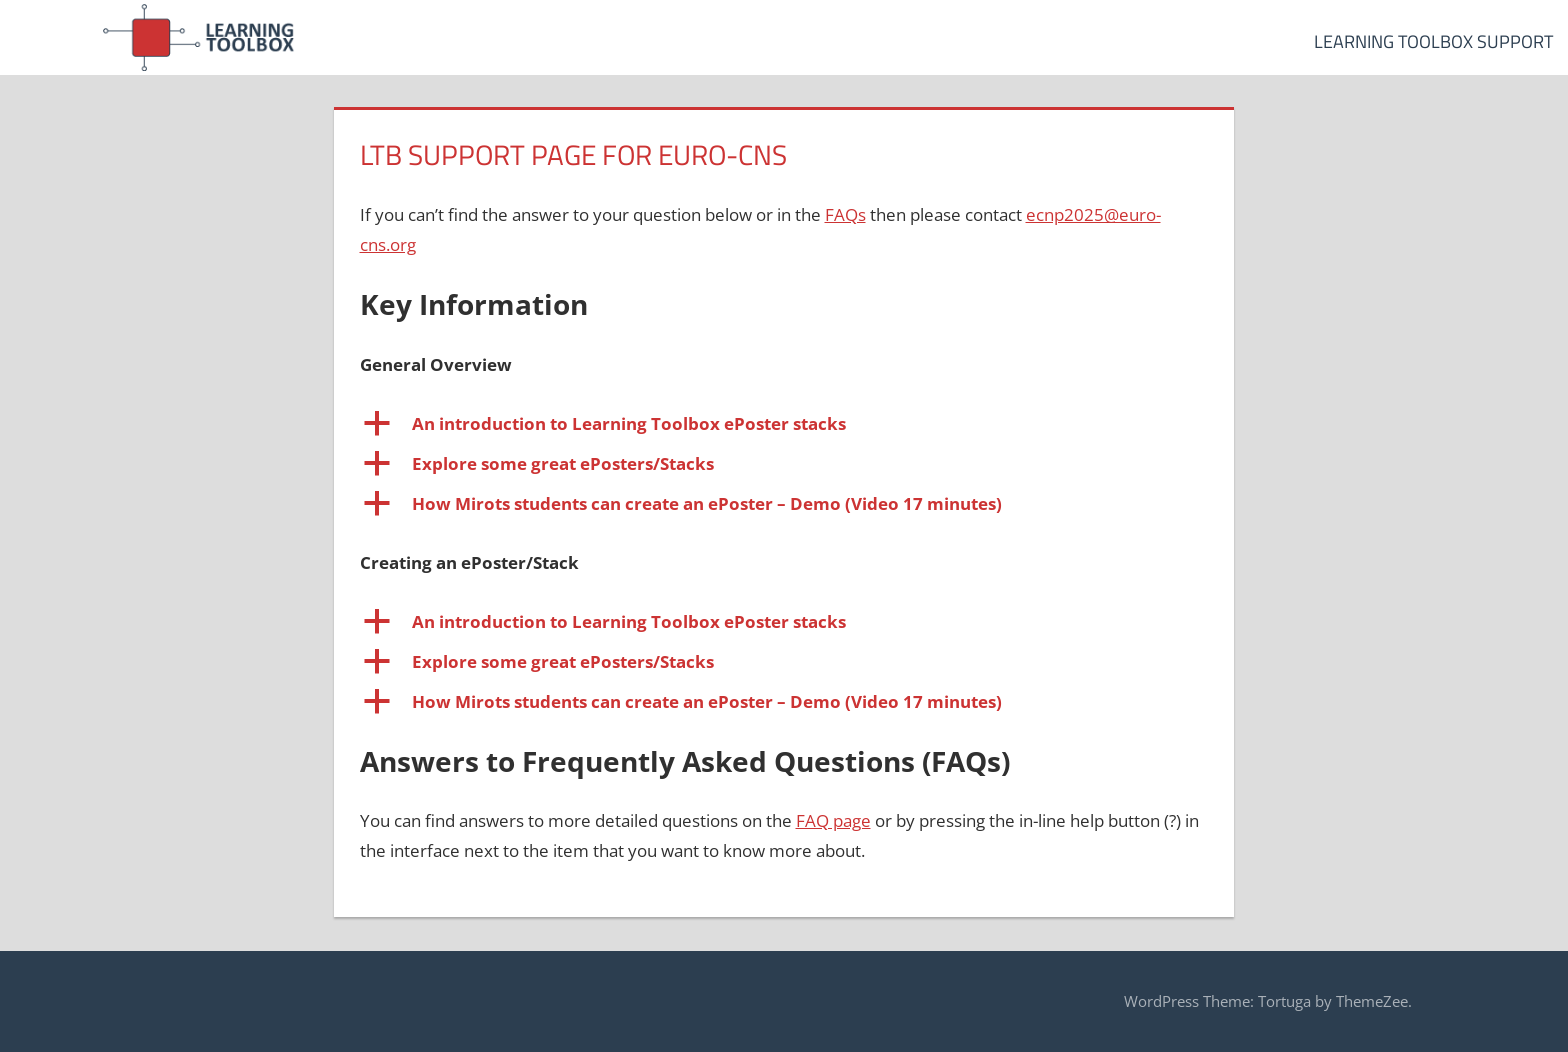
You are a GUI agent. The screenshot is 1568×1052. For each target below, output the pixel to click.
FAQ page (833, 820)
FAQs (845, 214)
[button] (784, 424)
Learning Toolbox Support (1433, 41)
